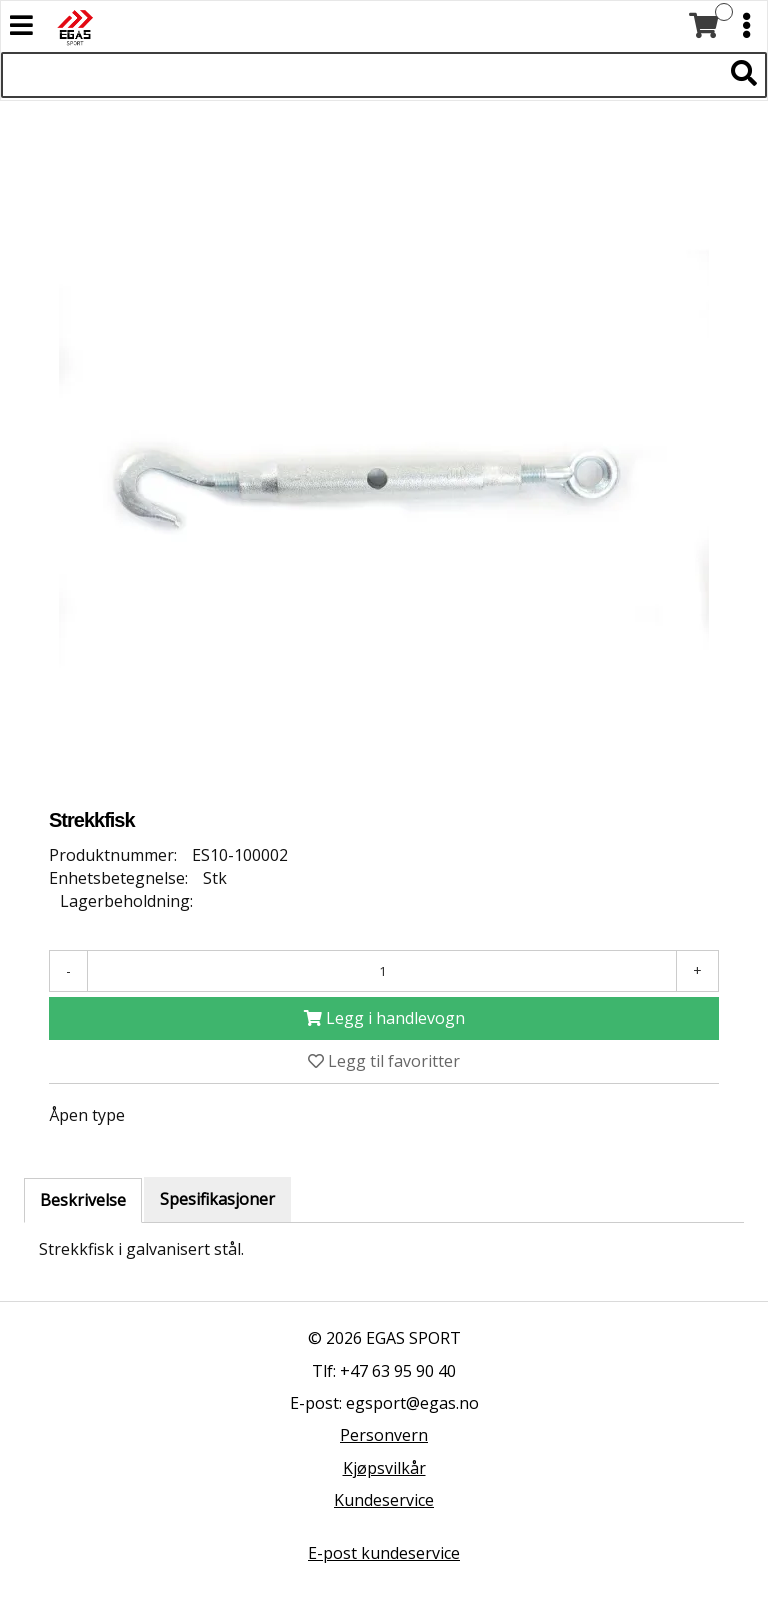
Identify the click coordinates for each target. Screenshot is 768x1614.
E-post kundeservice (384, 1553)
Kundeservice (384, 1500)
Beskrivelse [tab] (83, 1200)
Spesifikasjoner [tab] (217, 1199)
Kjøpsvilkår (384, 1468)
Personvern (384, 1435)
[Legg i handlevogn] (384, 1018)
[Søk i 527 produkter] (361, 75)
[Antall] (382, 971)
